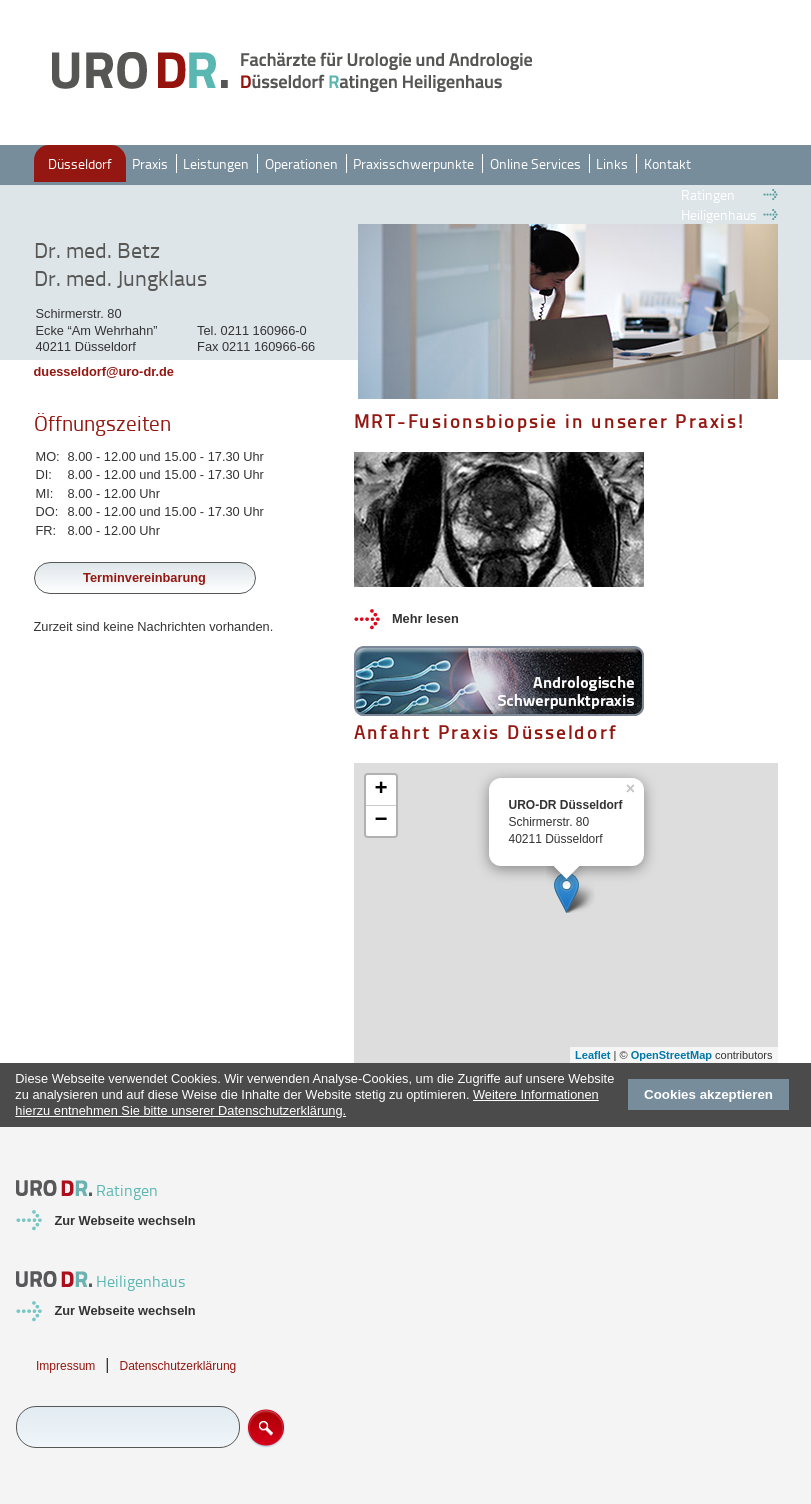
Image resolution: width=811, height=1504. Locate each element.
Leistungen (216, 163)
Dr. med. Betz (97, 250)
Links (612, 163)
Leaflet (592, 1055)
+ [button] (380, 790)
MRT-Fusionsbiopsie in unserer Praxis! (549, 421)
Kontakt (667, 163)
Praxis (150, 163)
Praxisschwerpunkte (413, 163)
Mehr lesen (425, 618)
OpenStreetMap (671, 1055)
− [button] (380, 821)
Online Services (535, 163)
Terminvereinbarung (144, 577)
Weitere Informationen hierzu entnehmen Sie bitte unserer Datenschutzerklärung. (306, 1102)
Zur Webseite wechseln (124, 1220)
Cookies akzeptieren (708, 1094)
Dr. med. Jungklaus (120, 278)
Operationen (301, 163)
